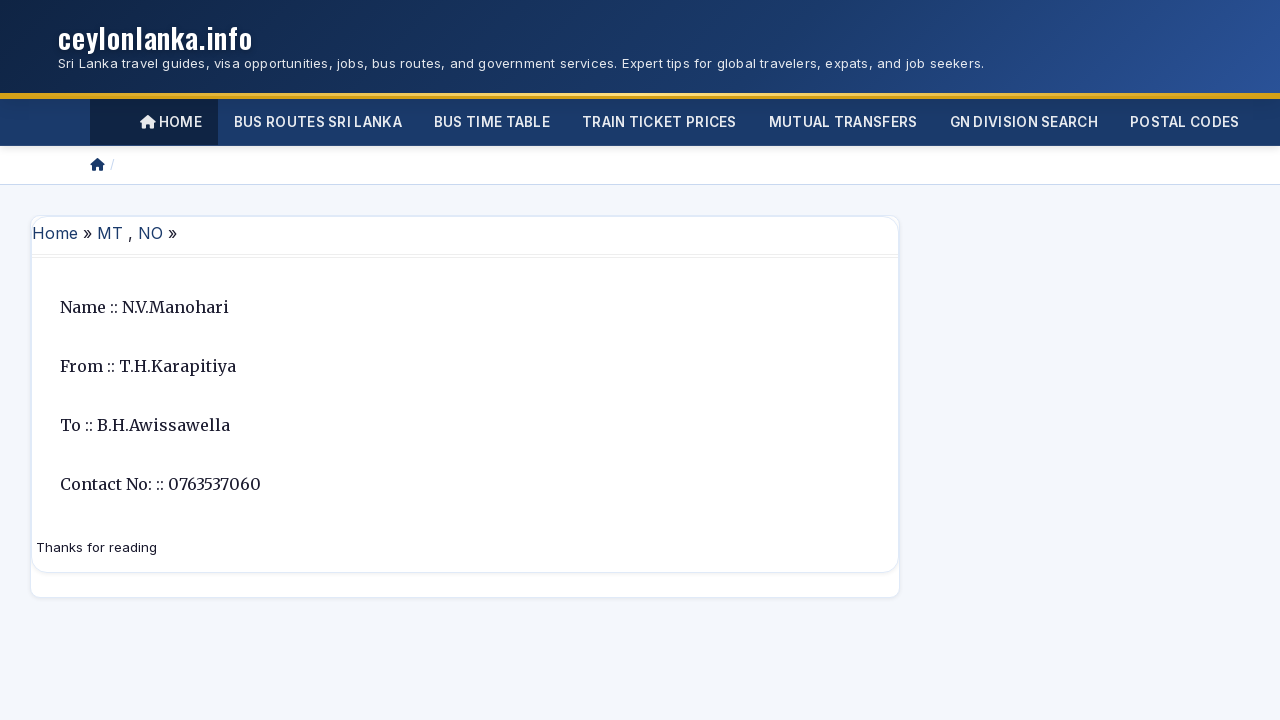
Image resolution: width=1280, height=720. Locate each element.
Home (171, 122)
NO (150, 233)
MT (110, 233)
